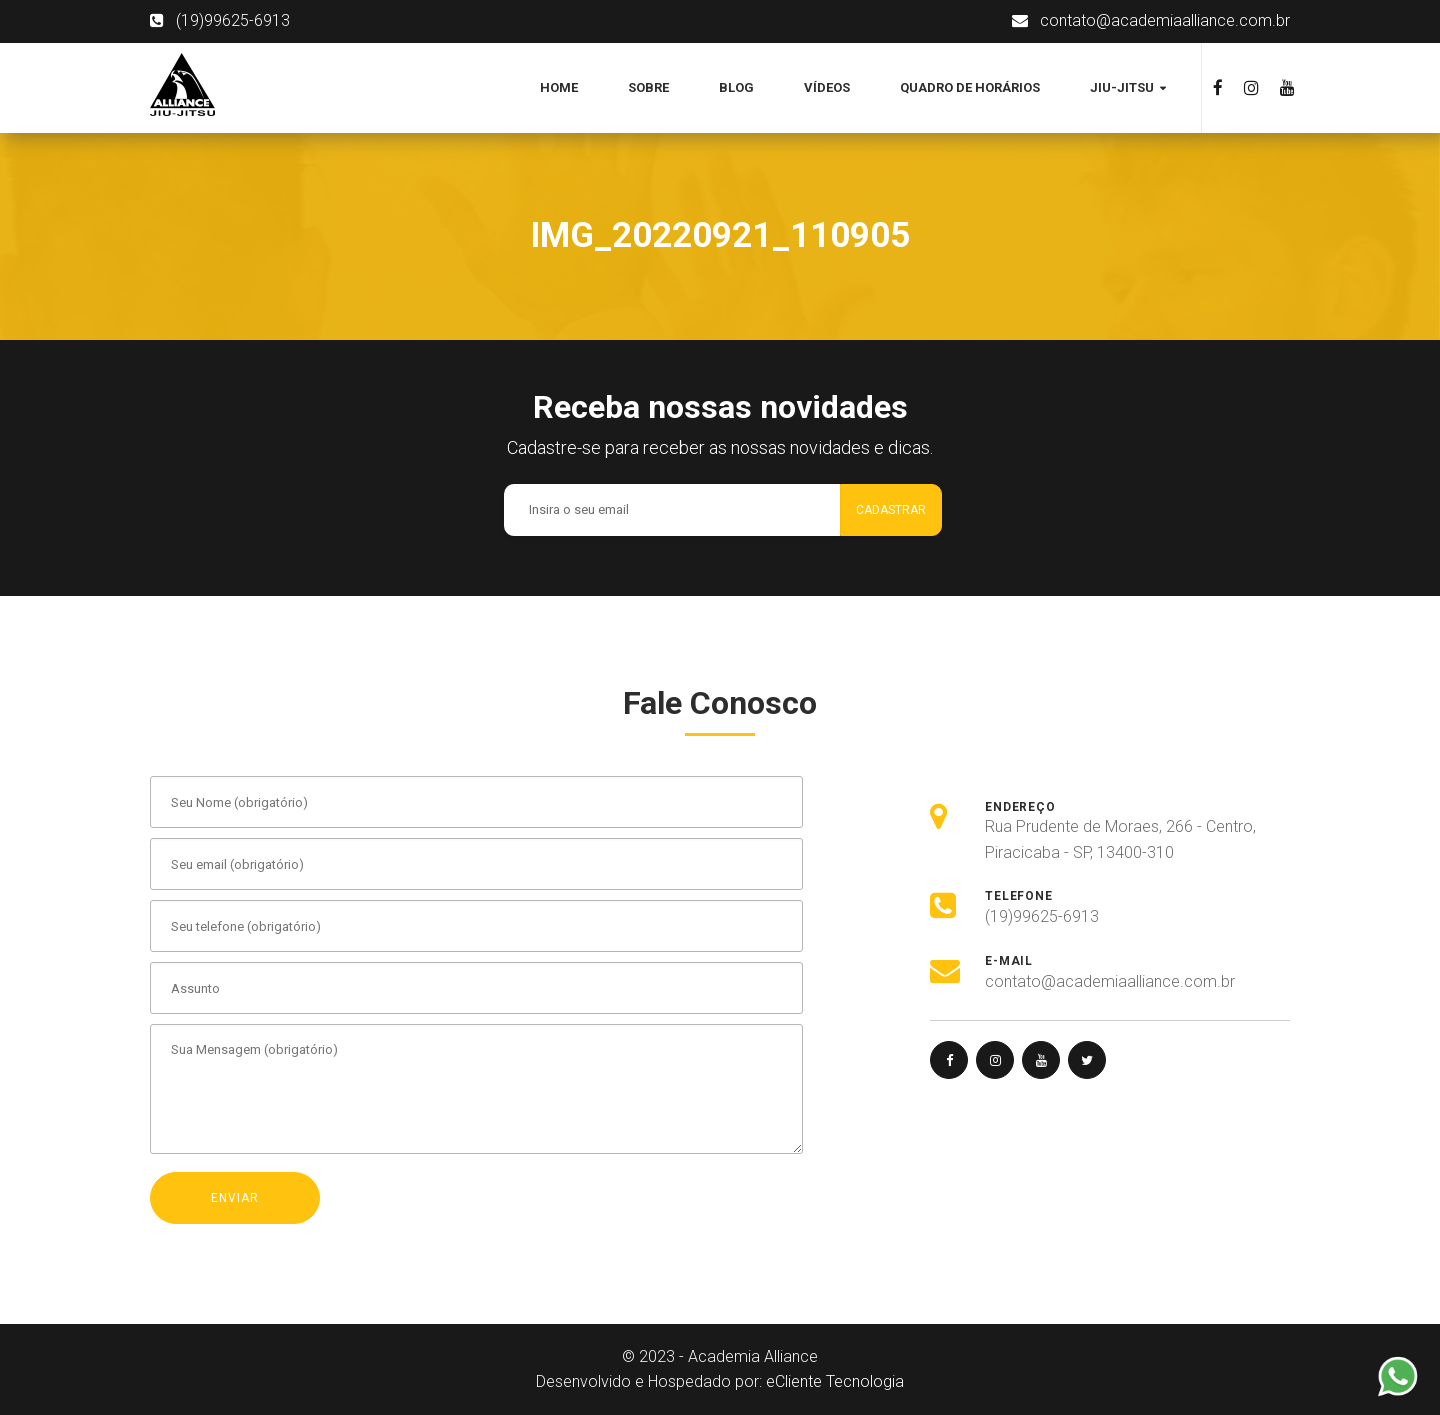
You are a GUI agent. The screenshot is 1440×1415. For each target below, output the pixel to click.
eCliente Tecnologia (835, 1381)
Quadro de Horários (970, 87)
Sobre (648, 87)
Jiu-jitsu (1123, 87)
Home (559, 87)
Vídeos (827, 87)
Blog (736, 87)
